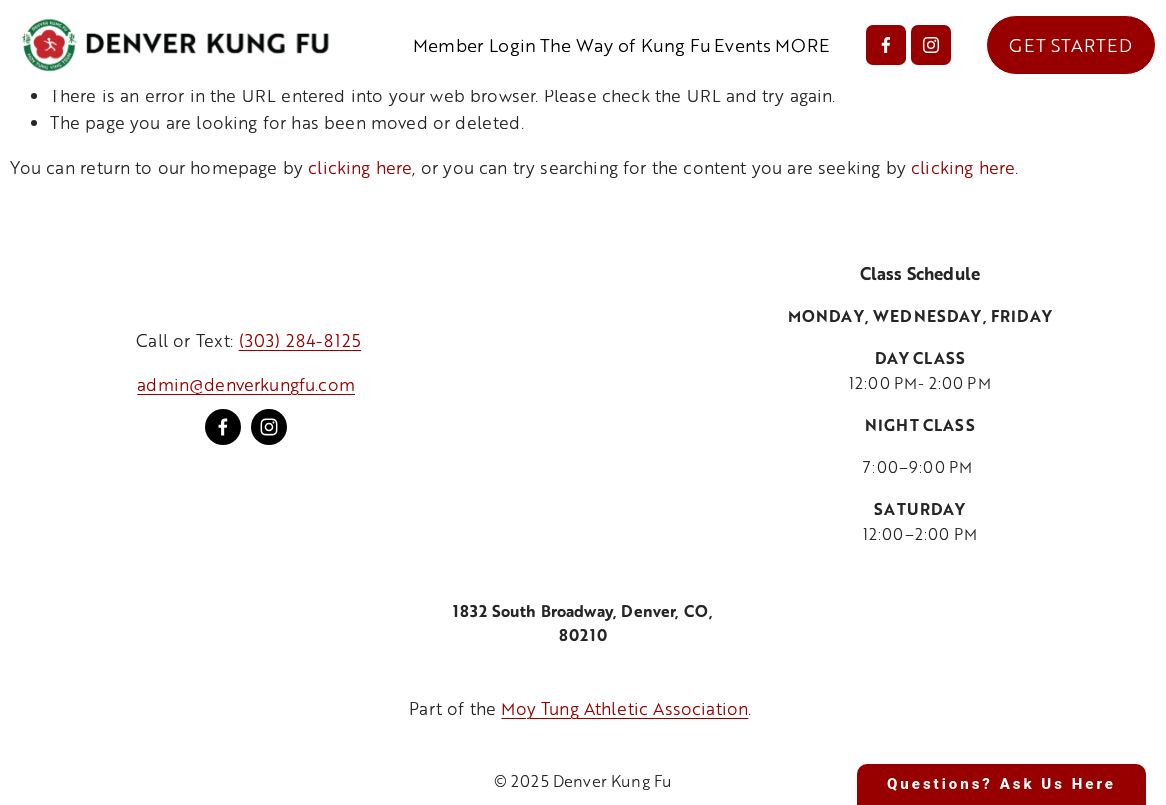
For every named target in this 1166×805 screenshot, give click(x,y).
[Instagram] (931, 45)
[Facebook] (886, 45)
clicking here (360, 167)
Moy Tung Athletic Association (624, 708)
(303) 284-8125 (300, 340)
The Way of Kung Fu (625, 45)
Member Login (474, 45)
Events (742, 45)
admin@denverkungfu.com (246, 384)
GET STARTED (1070, 45)
